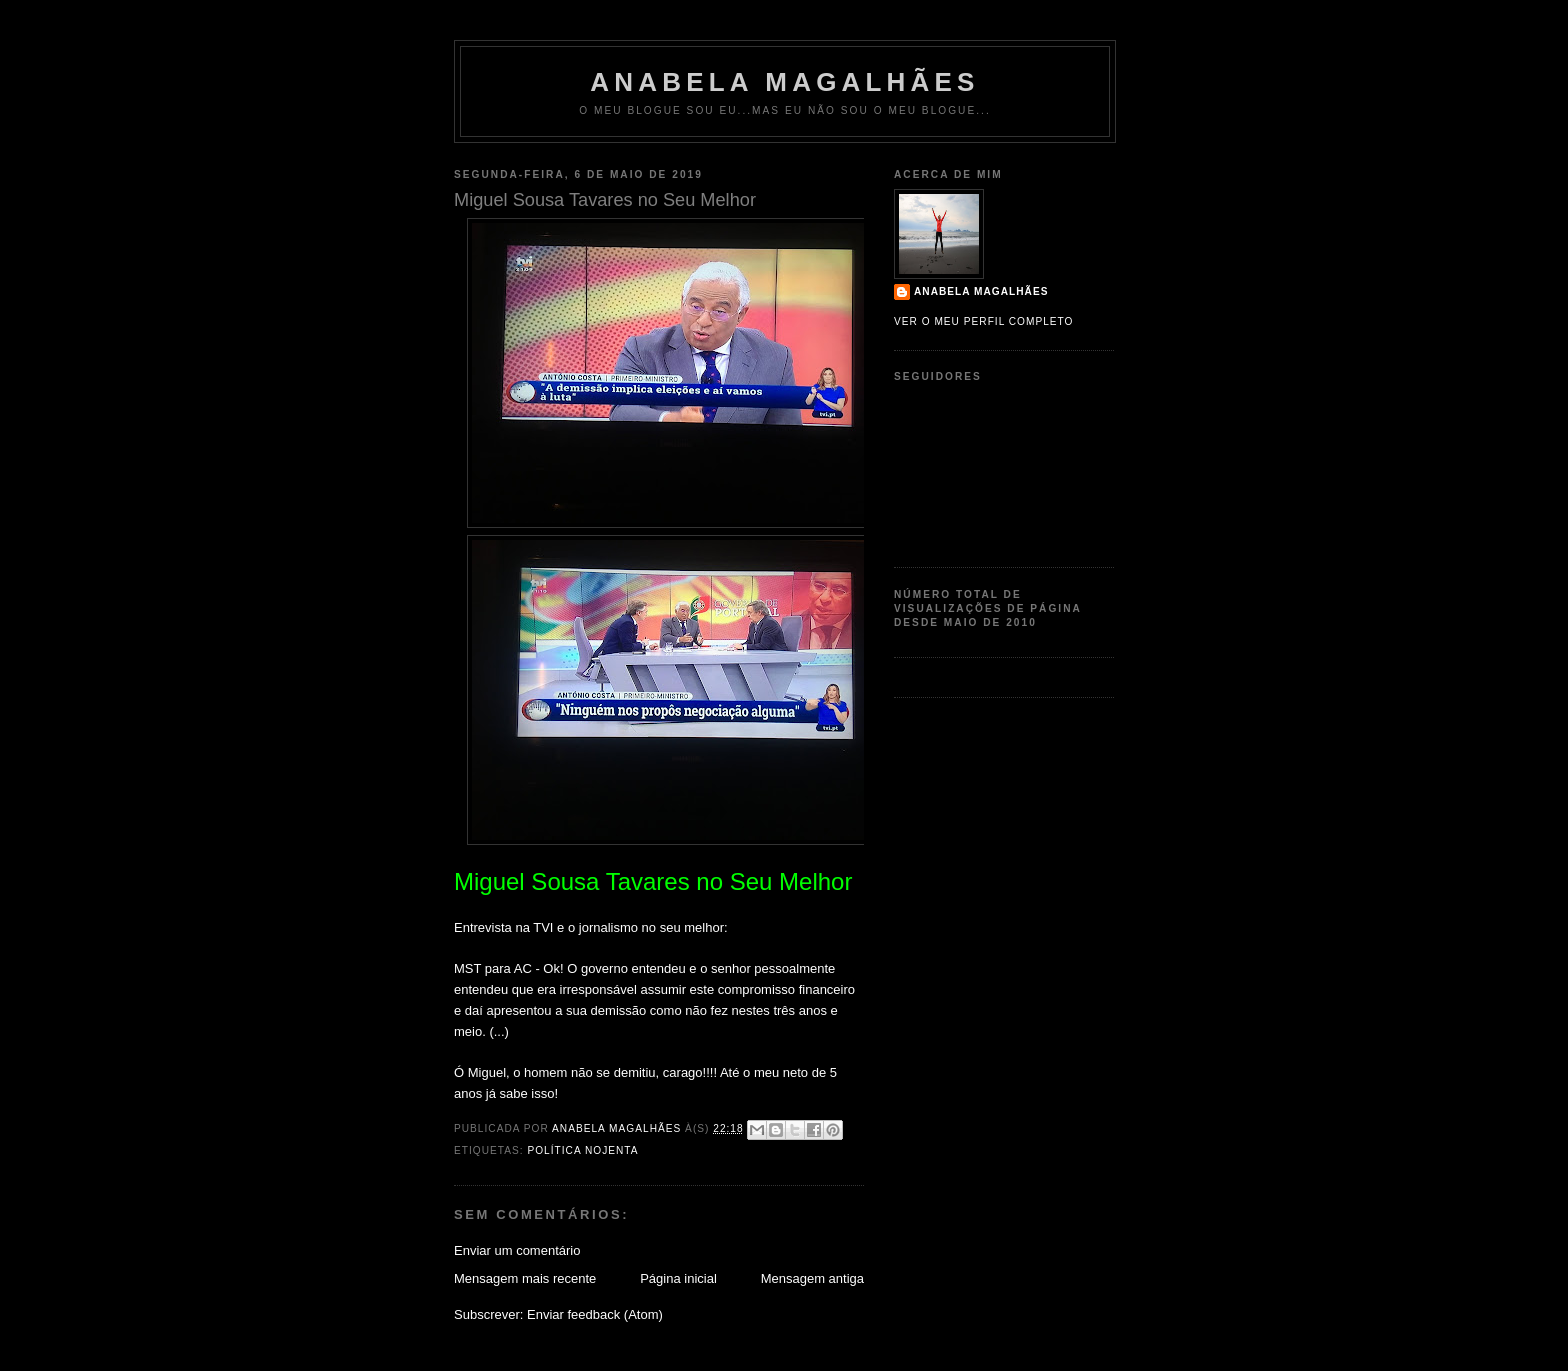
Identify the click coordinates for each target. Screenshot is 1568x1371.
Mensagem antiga (812, 1278)
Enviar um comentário (517, 1250)
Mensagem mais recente (525, 1278)
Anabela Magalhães (784, 82)
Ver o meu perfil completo (984, 321)
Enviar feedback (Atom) (595, 1314)
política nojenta (582, 1150)
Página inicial (678, 1278)
